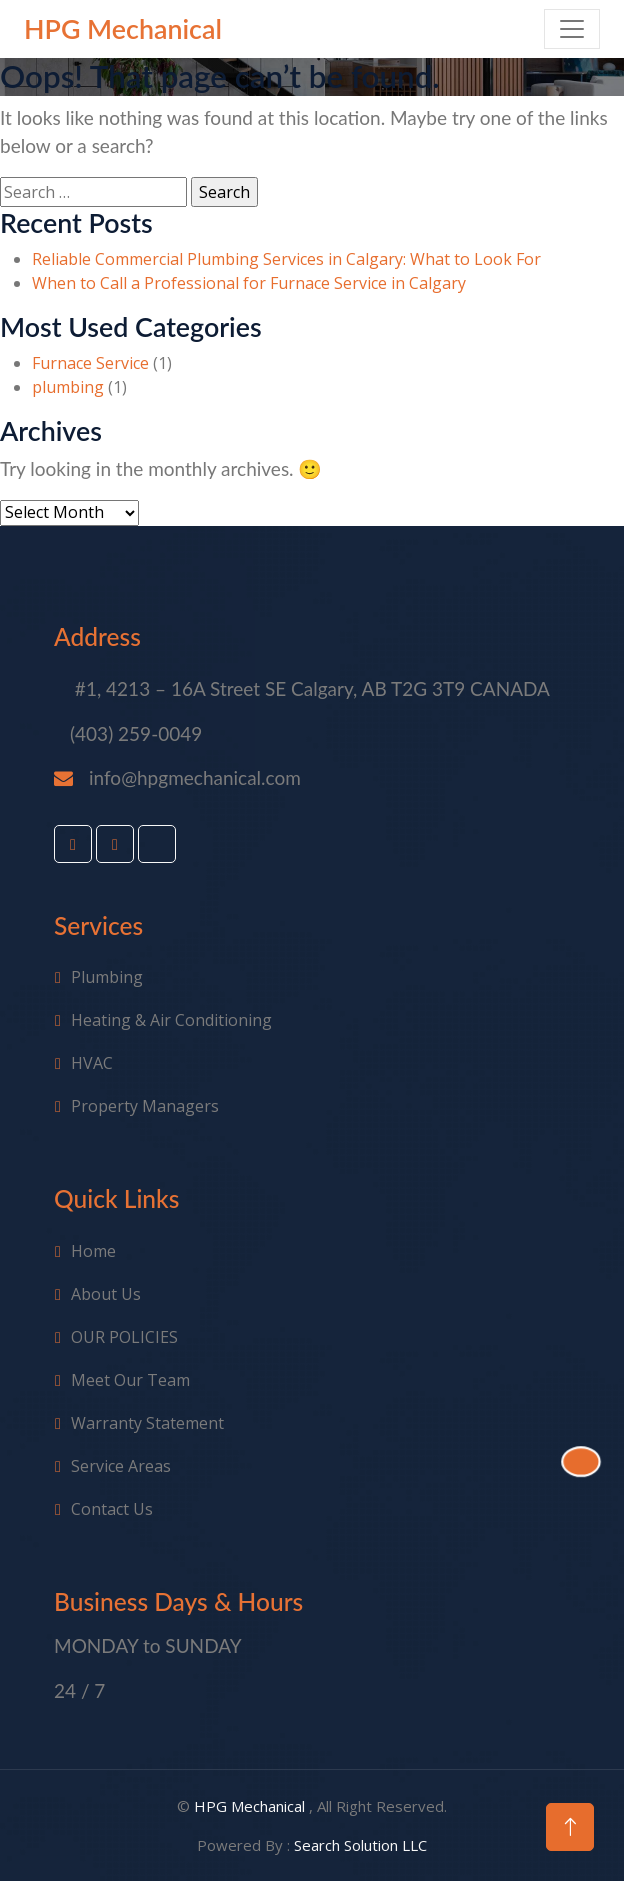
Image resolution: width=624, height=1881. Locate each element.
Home (93, 1251)
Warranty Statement (147, 1423)
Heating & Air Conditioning (171, 1020)
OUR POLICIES (124, 1337)
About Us (106, 1294)
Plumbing (107, 977)
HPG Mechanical (251, 1806)
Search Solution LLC (360, 1845)
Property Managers (145, 1106)
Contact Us (112, 1509)
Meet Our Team (130, 1380)
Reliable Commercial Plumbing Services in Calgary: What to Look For (286, 259)
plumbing (68, 387)
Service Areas (121, 1466)
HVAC (92, 1063)
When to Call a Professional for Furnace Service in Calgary (249, 283)
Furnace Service (90, 363)
